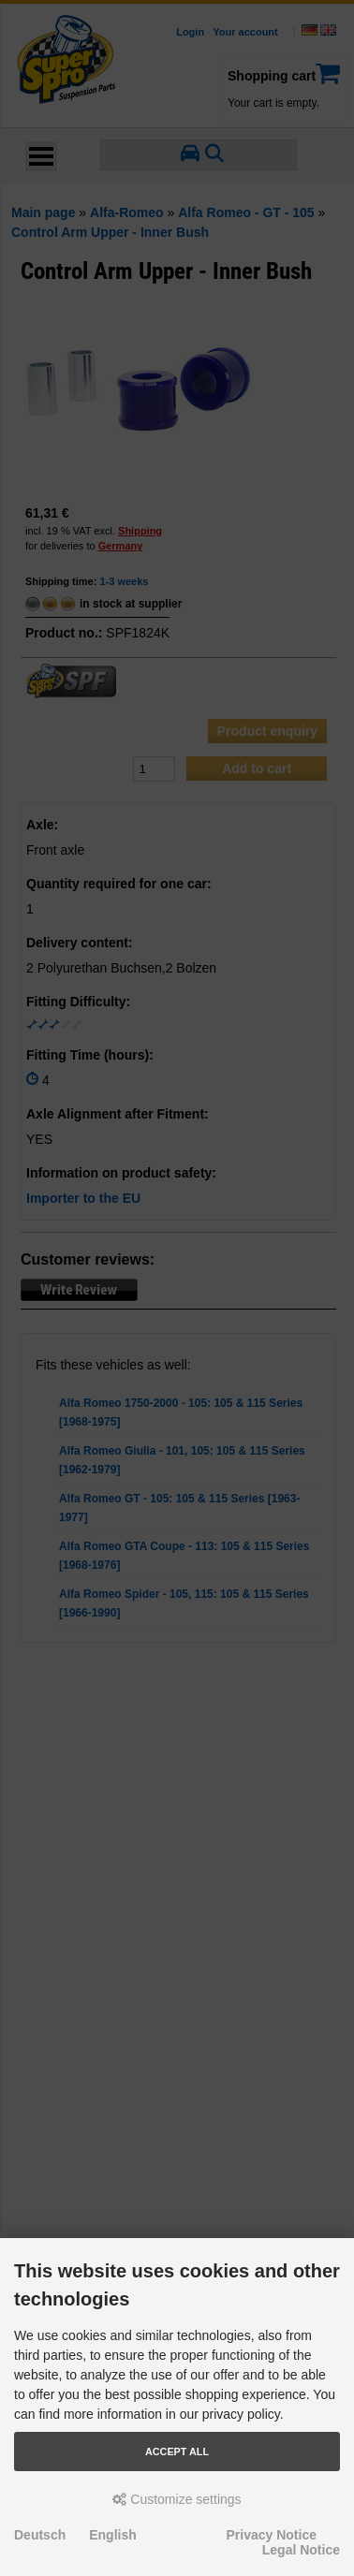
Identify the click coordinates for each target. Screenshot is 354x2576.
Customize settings (176, 2499)
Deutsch (40, 2534)
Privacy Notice (272, 2534)
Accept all (177, 2451)
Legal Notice (301, 2549)
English (113, 2534)
